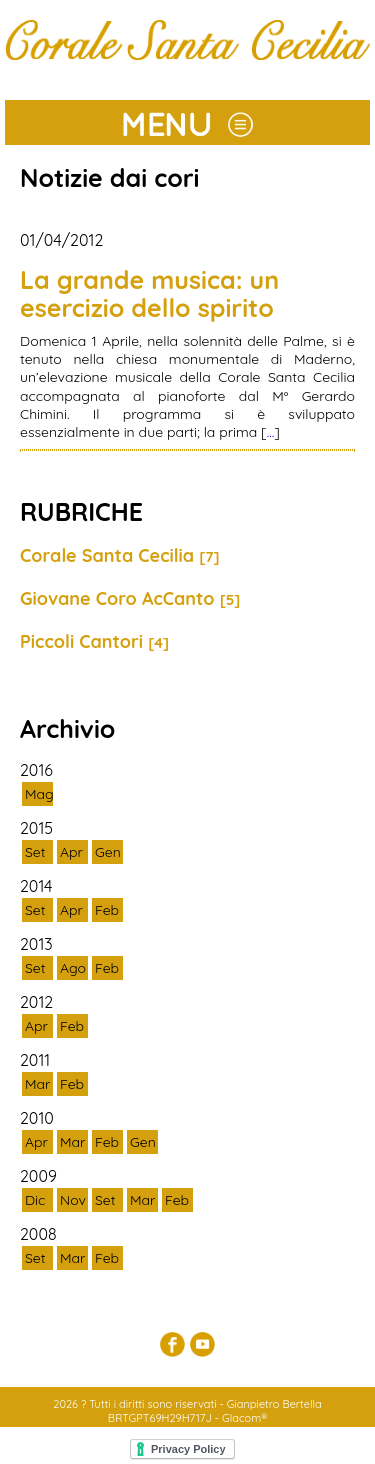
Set (35, 852)
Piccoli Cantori (94, 641)
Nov (73, 1200)
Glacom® (244, 1418)
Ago (73, 968)
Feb (107, 910)
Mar (37, 1084)
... (271, 432)
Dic (35, 1200)
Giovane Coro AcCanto (130, 598)
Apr (71, 852)
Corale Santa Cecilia (120, 555)
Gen (108, 852)
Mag (39, 794)
